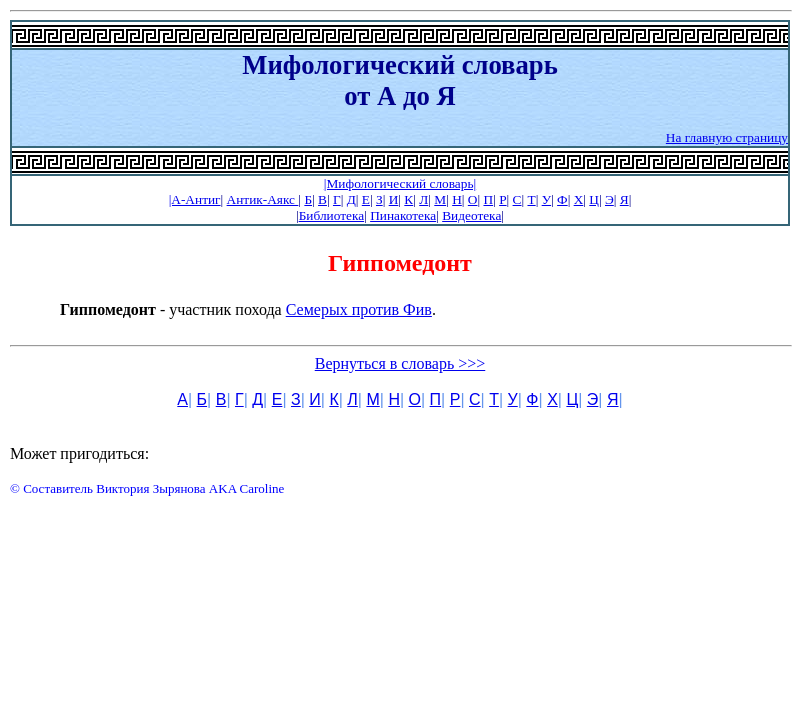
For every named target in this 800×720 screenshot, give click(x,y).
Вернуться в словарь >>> (400, 363)
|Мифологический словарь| (400, 183)
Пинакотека (403, 215)
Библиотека (331, 215)
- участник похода (173, 309)
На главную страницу (727, 137)
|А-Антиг (195, 199)
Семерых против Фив (359, 309)
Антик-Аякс (263, 199)
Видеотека (471, 215)
